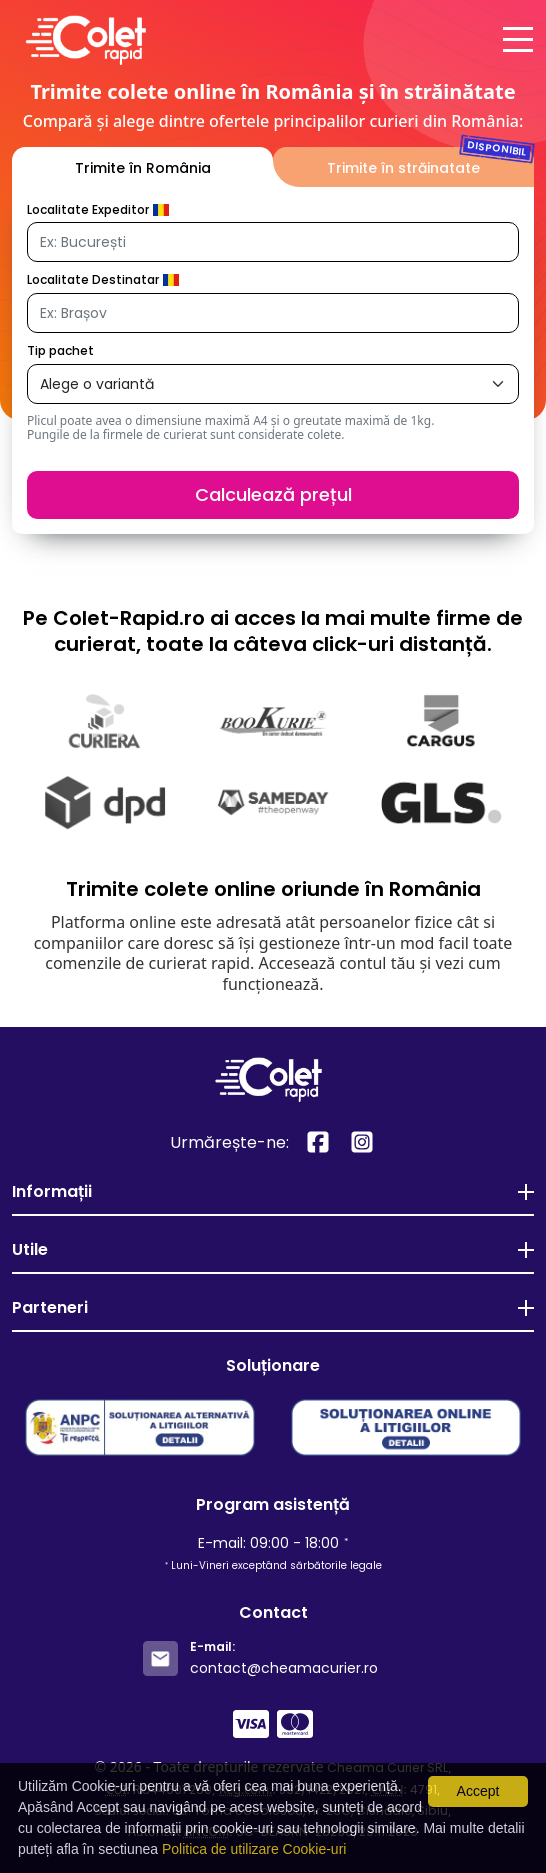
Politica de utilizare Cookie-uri (254, 1849)
